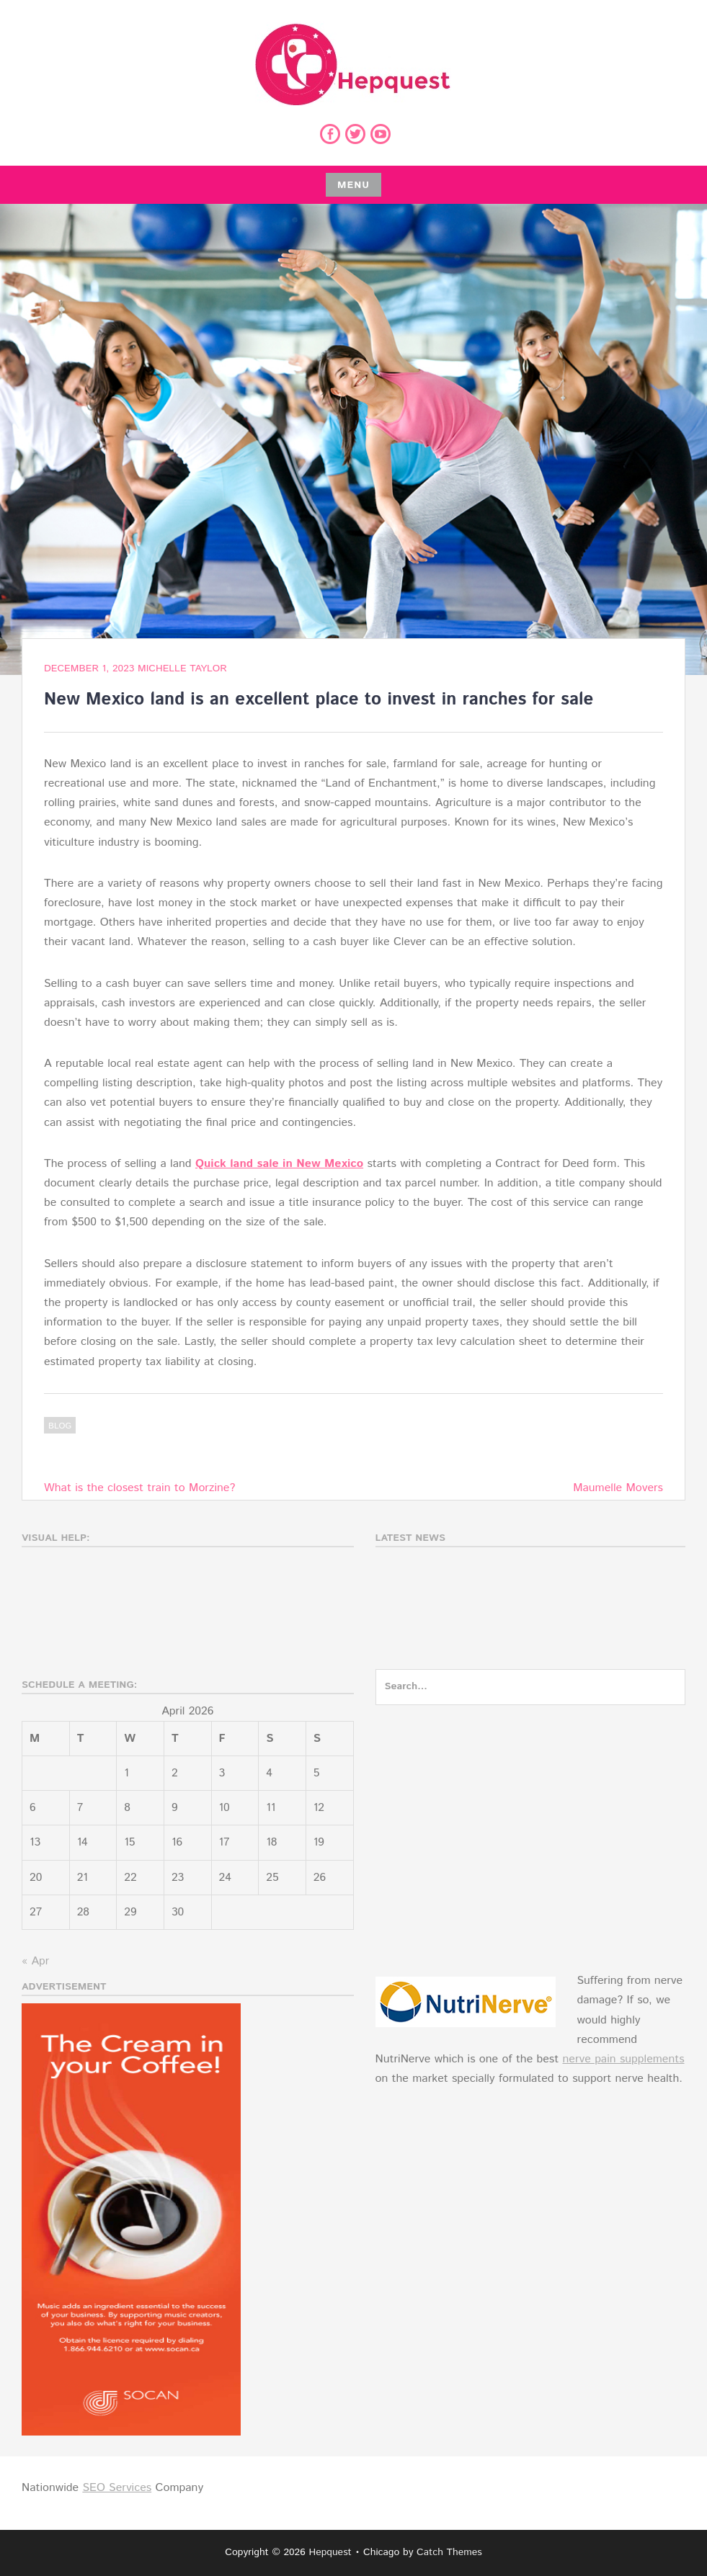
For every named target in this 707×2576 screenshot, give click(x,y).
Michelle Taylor (182, 668)
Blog (59, 1426)
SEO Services (116, 2487)
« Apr (35, 1961)
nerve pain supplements (623, 2059)
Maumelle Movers (618, 1488)
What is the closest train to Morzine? (139, 1488)
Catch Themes (449, 2552)
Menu (353, 185)
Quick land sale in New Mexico (279, 1163)
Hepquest (329, 2552)
